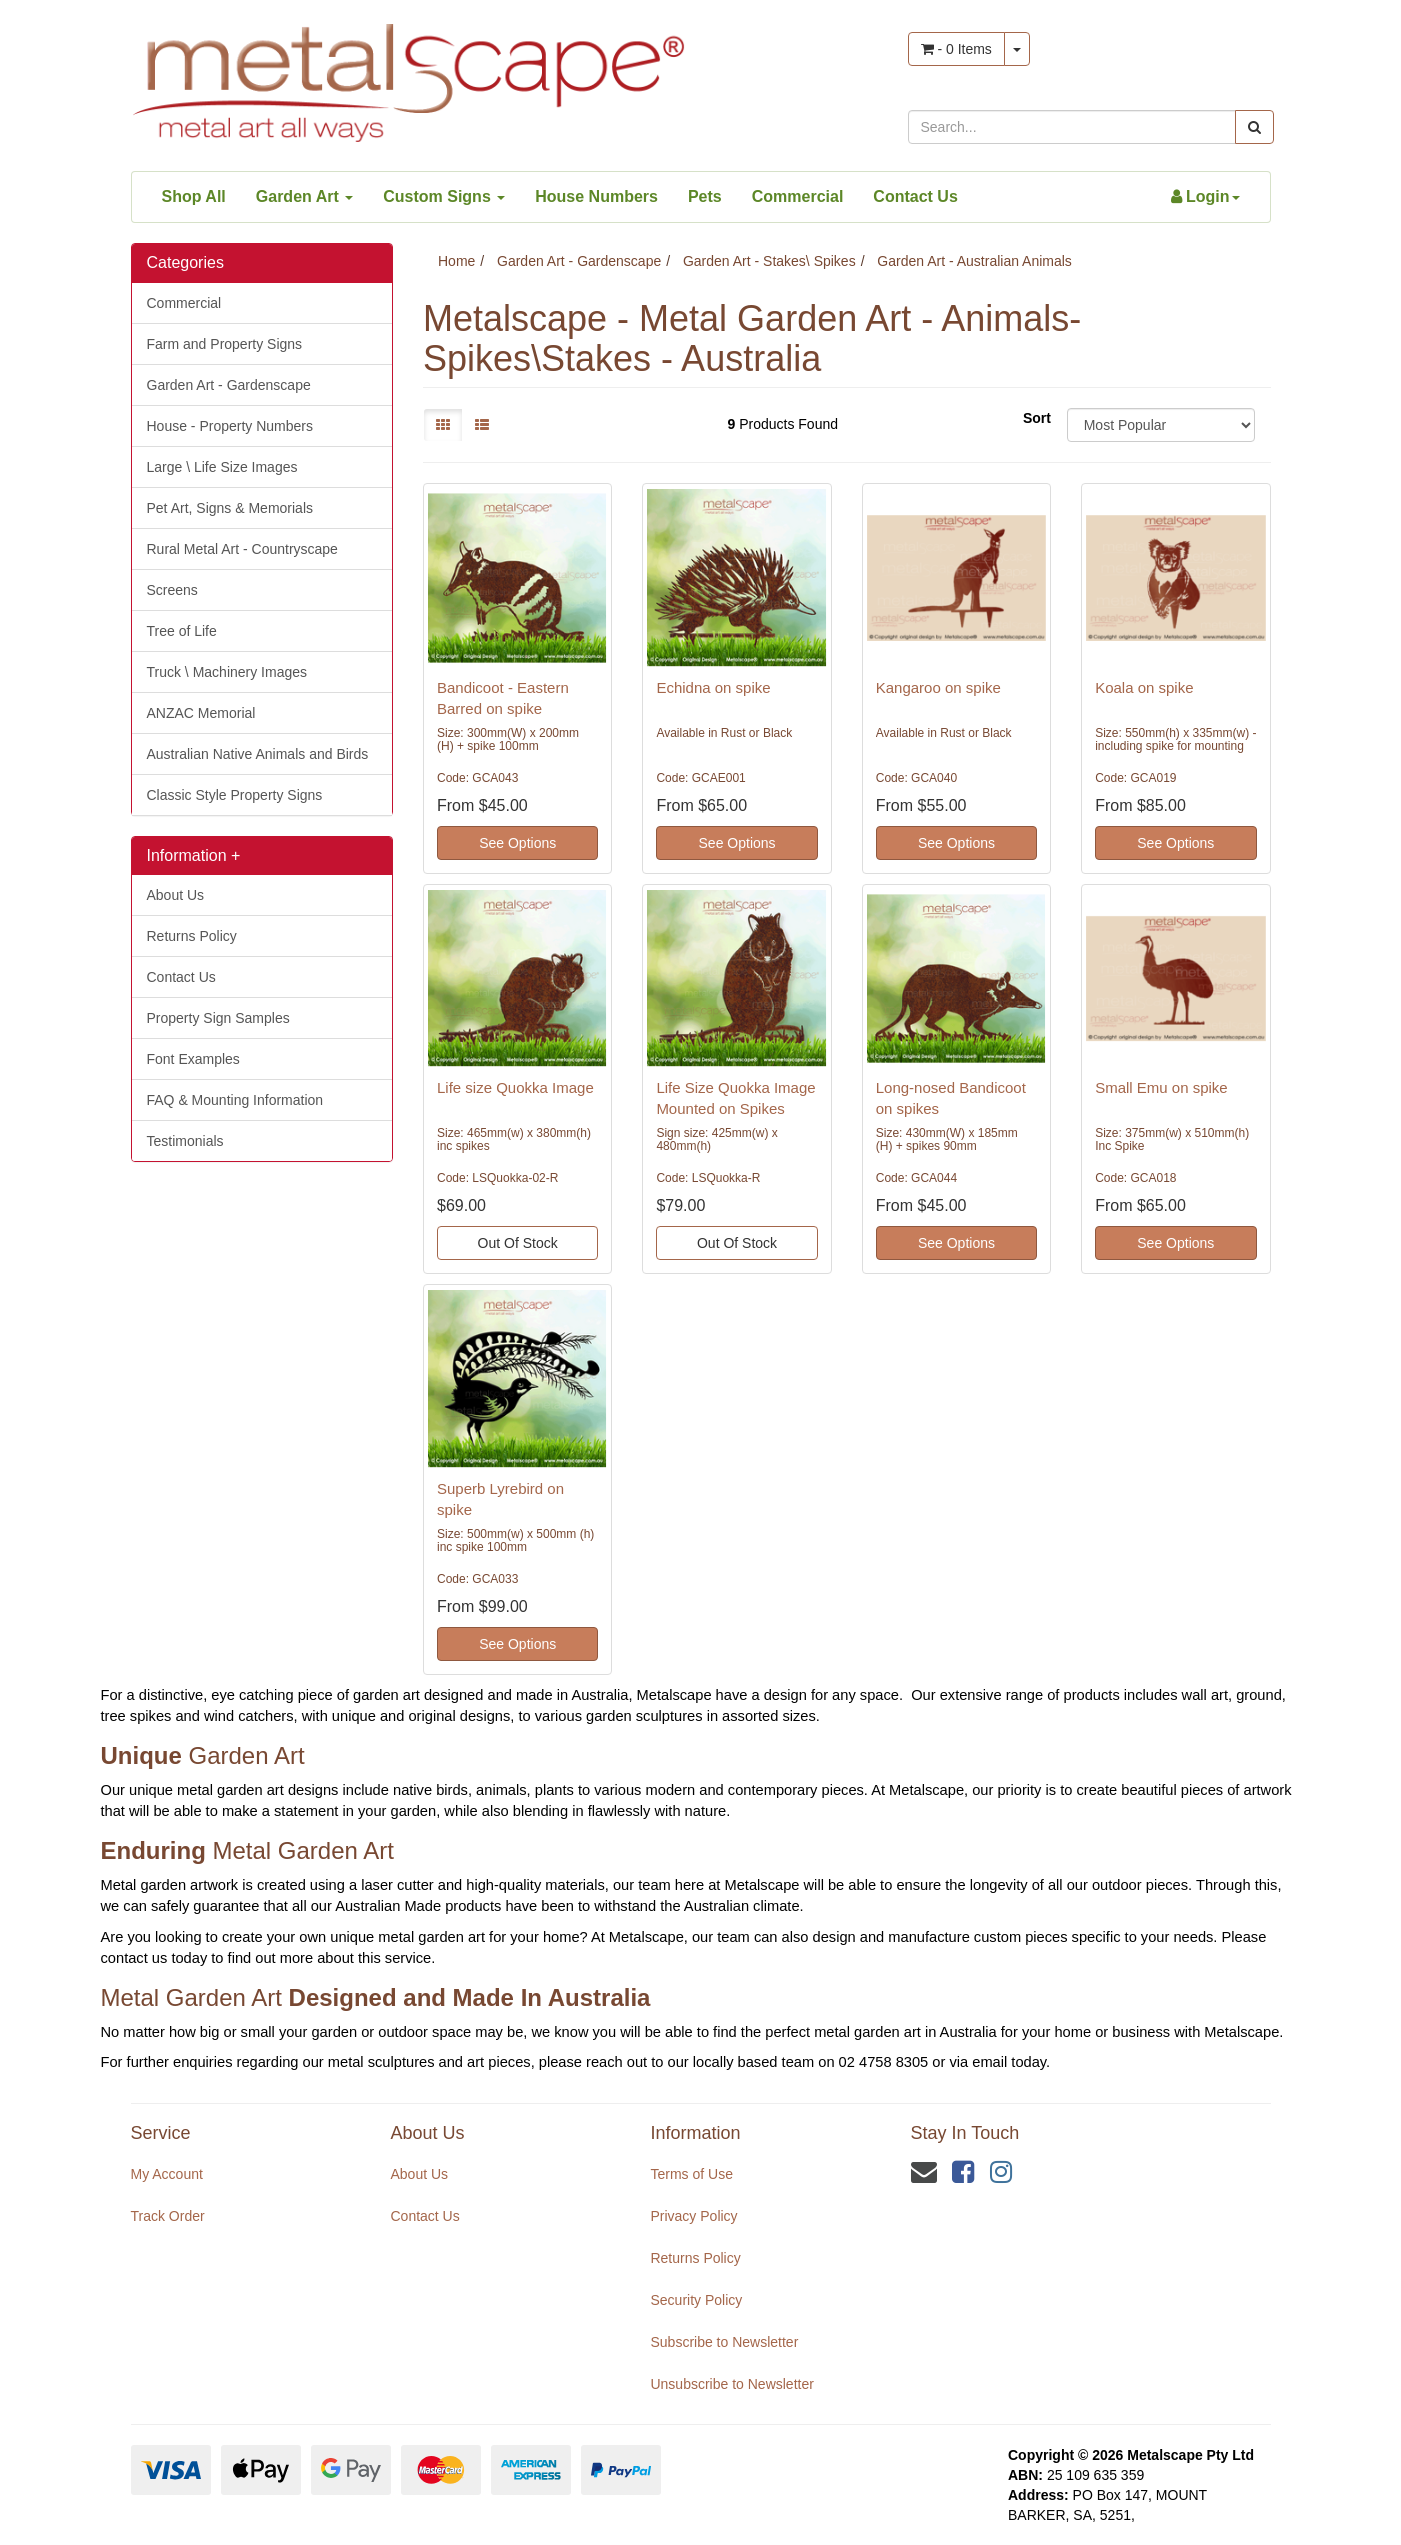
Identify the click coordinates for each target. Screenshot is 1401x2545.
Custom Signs (444, 196)
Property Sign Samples (218, 1018)
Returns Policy (192, 936)
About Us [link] (419, 2174)
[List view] (482, 425)
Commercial (798, 196)
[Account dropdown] (1205, 197)
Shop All (194, 196)
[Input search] (1072, 127)
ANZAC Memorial (201, 713)
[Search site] (1254, 127)
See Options (517, 843)
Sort (1037, 418)
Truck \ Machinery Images (227, 672)
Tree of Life (182, 631)
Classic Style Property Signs (235, 795)
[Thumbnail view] (443, 425)
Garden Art (304, 196)
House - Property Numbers (230, 426)
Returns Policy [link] (695, 2258)
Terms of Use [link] (691, 2174)
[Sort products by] (1161, 425)
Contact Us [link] (424, 2216)
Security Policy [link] (696, 2300)
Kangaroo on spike (938, 687)
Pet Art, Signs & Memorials (230, 508)
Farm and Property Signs (225, 344)
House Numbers (596, 196)
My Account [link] (167, 2174)
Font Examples (193, 1059)
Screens (172, 590)
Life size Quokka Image (515, 1087)
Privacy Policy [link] (693, 2216)
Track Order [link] (168, 2216)
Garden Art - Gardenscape (229, 385)
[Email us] (924, 2172)
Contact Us (915, 196)
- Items (956, 49)
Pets (705, 196)
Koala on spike (1144, 687)
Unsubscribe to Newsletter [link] (731, 2384)
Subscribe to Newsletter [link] (724, 2342)
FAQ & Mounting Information (235, 1100)
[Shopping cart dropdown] (1017, 49)
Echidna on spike (713, 687)
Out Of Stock (518, 1243)
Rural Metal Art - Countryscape (242, 549)
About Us (176, 895)
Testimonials (185, 1141)
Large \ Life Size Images (222, 467)
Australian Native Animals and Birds (258, 754)
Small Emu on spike (1161, 1087)
